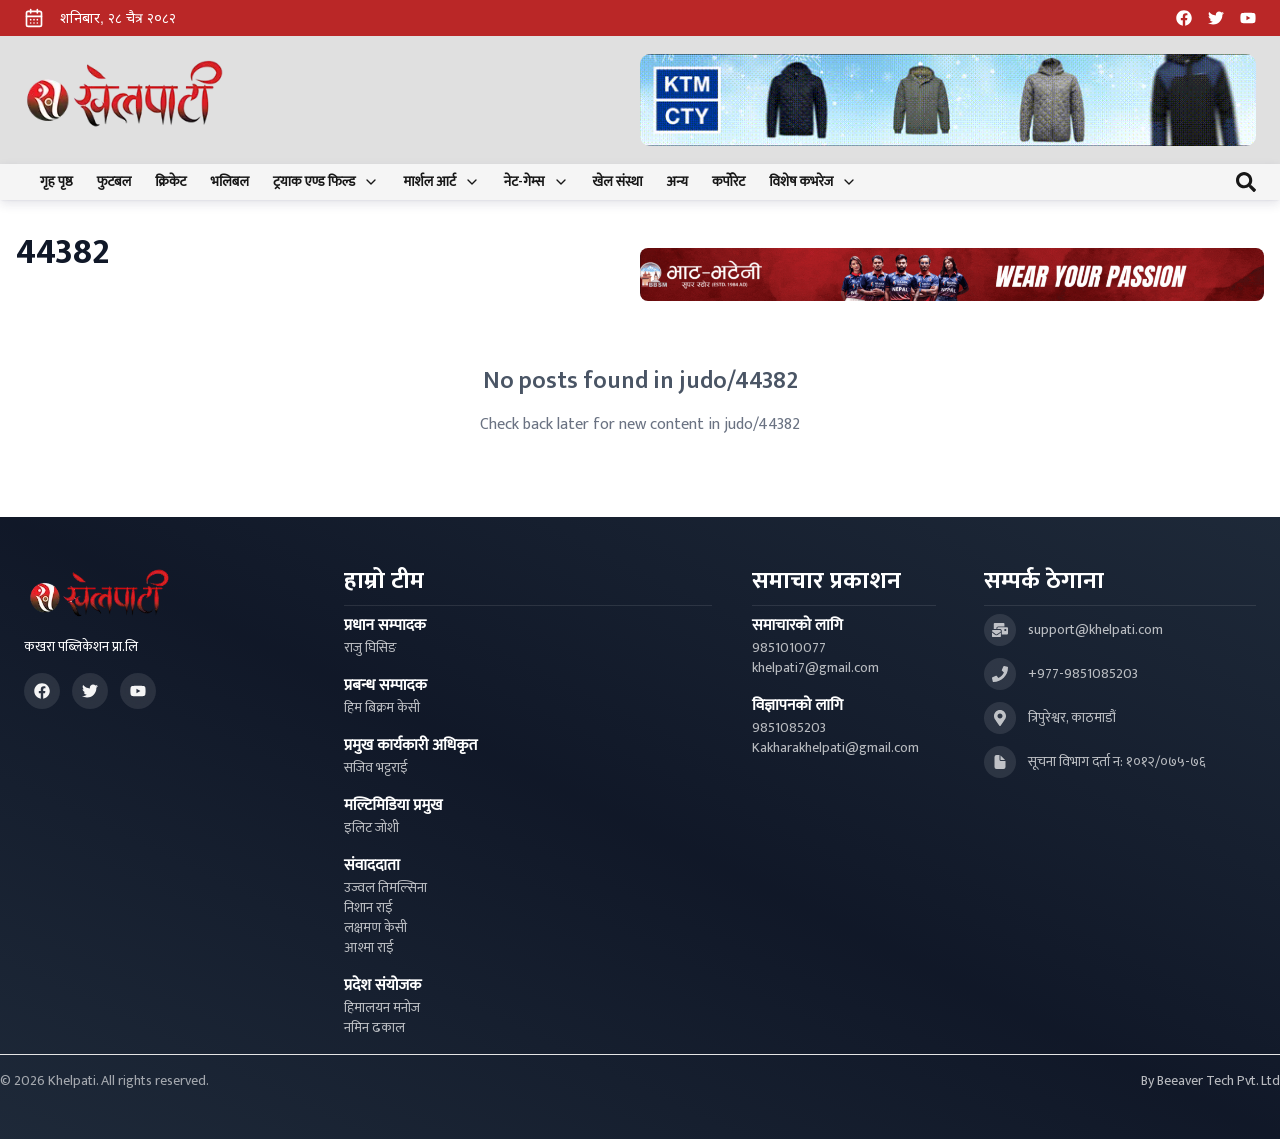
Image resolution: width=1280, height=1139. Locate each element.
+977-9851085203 (1083, 674)
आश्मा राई (369, 948)
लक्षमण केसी (375, 928)
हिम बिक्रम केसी (382, 708)
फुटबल (114, 182)
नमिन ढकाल (374, 1028)
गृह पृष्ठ (56, 182)
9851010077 (789, 648)
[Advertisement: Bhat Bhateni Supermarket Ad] (952, 274)
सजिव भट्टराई (376, 768)
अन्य (677, 182)
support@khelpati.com (1095, 630)
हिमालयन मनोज (382, 1008)
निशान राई (368, 908)
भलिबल (230, 182)
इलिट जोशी (371, 828)
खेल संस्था (618, 182)
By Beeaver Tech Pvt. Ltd (1210, 1081)
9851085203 (789, 728)
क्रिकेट (170, 182)
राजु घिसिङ (370, 648)
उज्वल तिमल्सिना (385, 888)
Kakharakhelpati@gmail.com (835, 748)
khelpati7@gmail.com (815, 668)
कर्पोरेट (728, 182)
